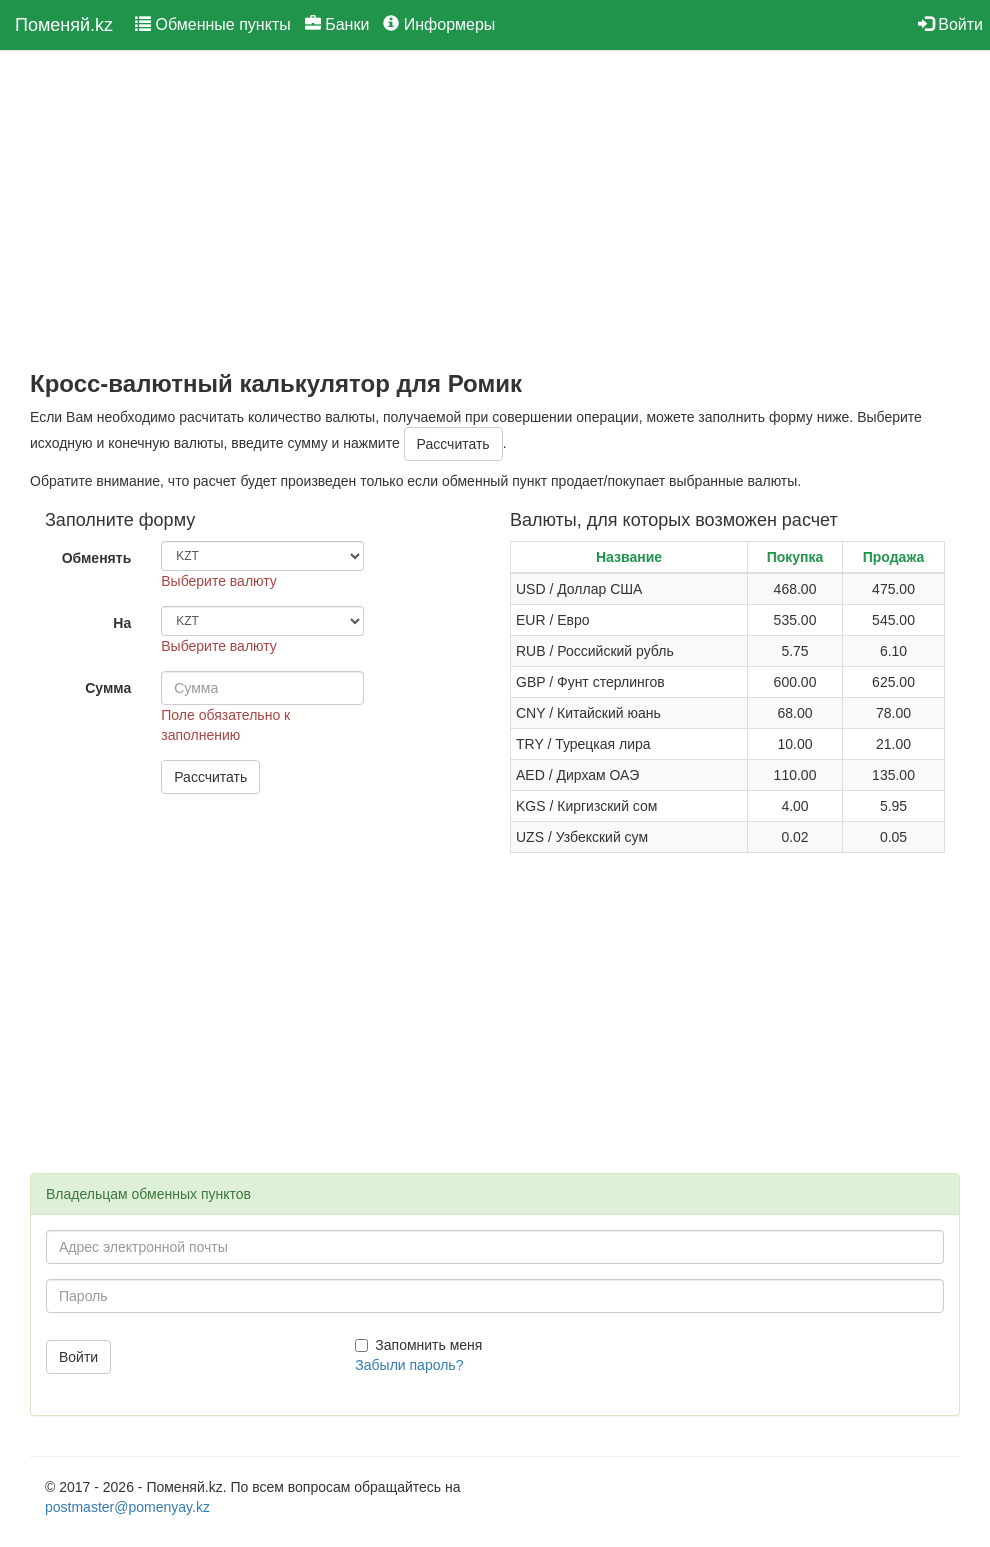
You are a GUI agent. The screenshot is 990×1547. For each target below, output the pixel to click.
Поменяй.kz (64, 25)
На (122, 623)
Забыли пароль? (409, 1365)
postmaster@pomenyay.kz (127, 1507)
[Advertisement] (495, 211)
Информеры (439, 24)
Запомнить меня (418, 1345)
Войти (950, 24)
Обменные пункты (213, 24)
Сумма (108, 688)
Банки (337, 24)
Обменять (97, 558)
